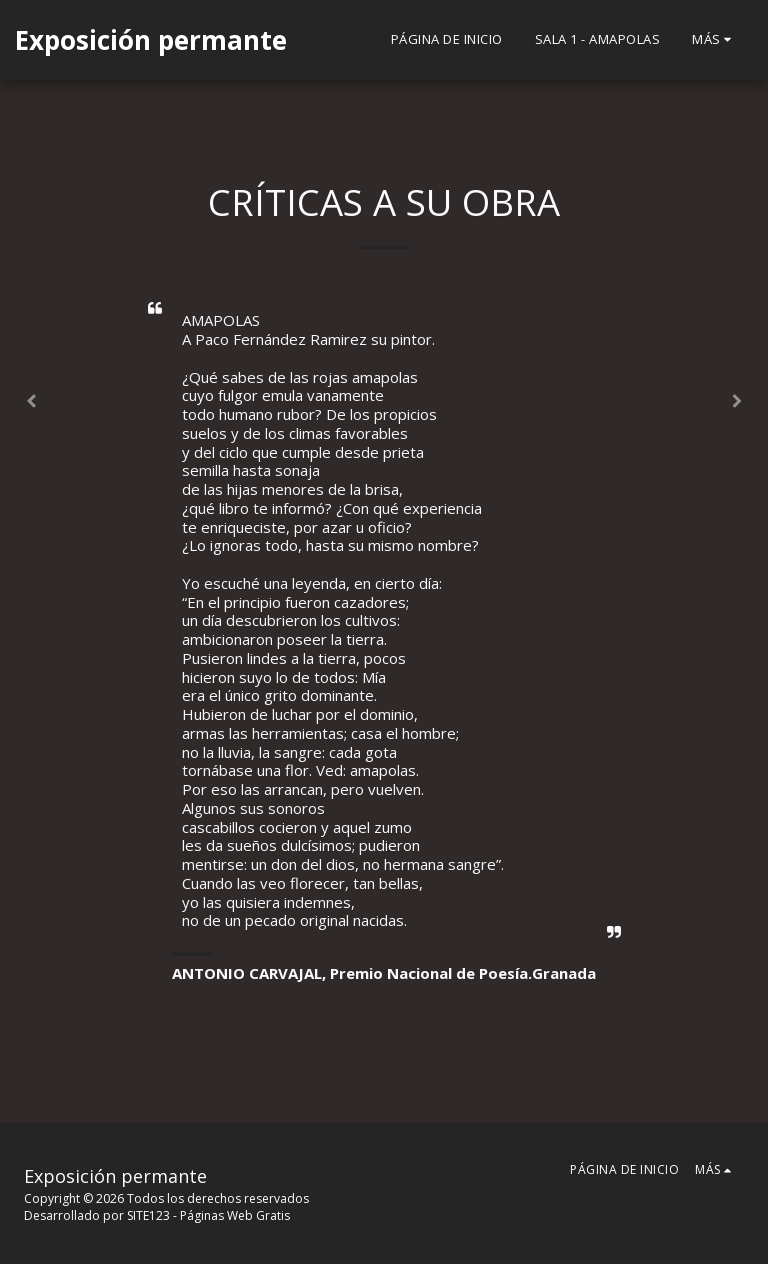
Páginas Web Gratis (235, 1215)
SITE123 (148, 1215)
